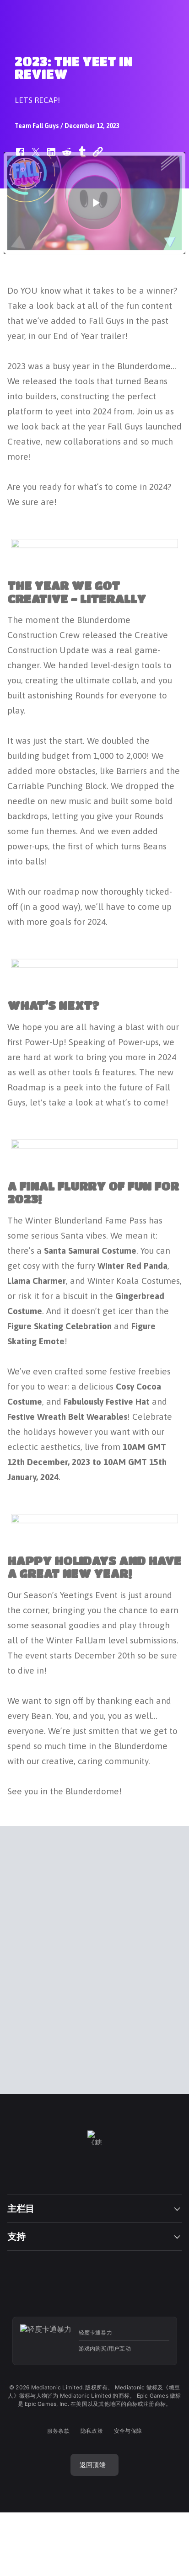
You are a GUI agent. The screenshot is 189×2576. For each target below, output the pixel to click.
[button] (94, 200)
